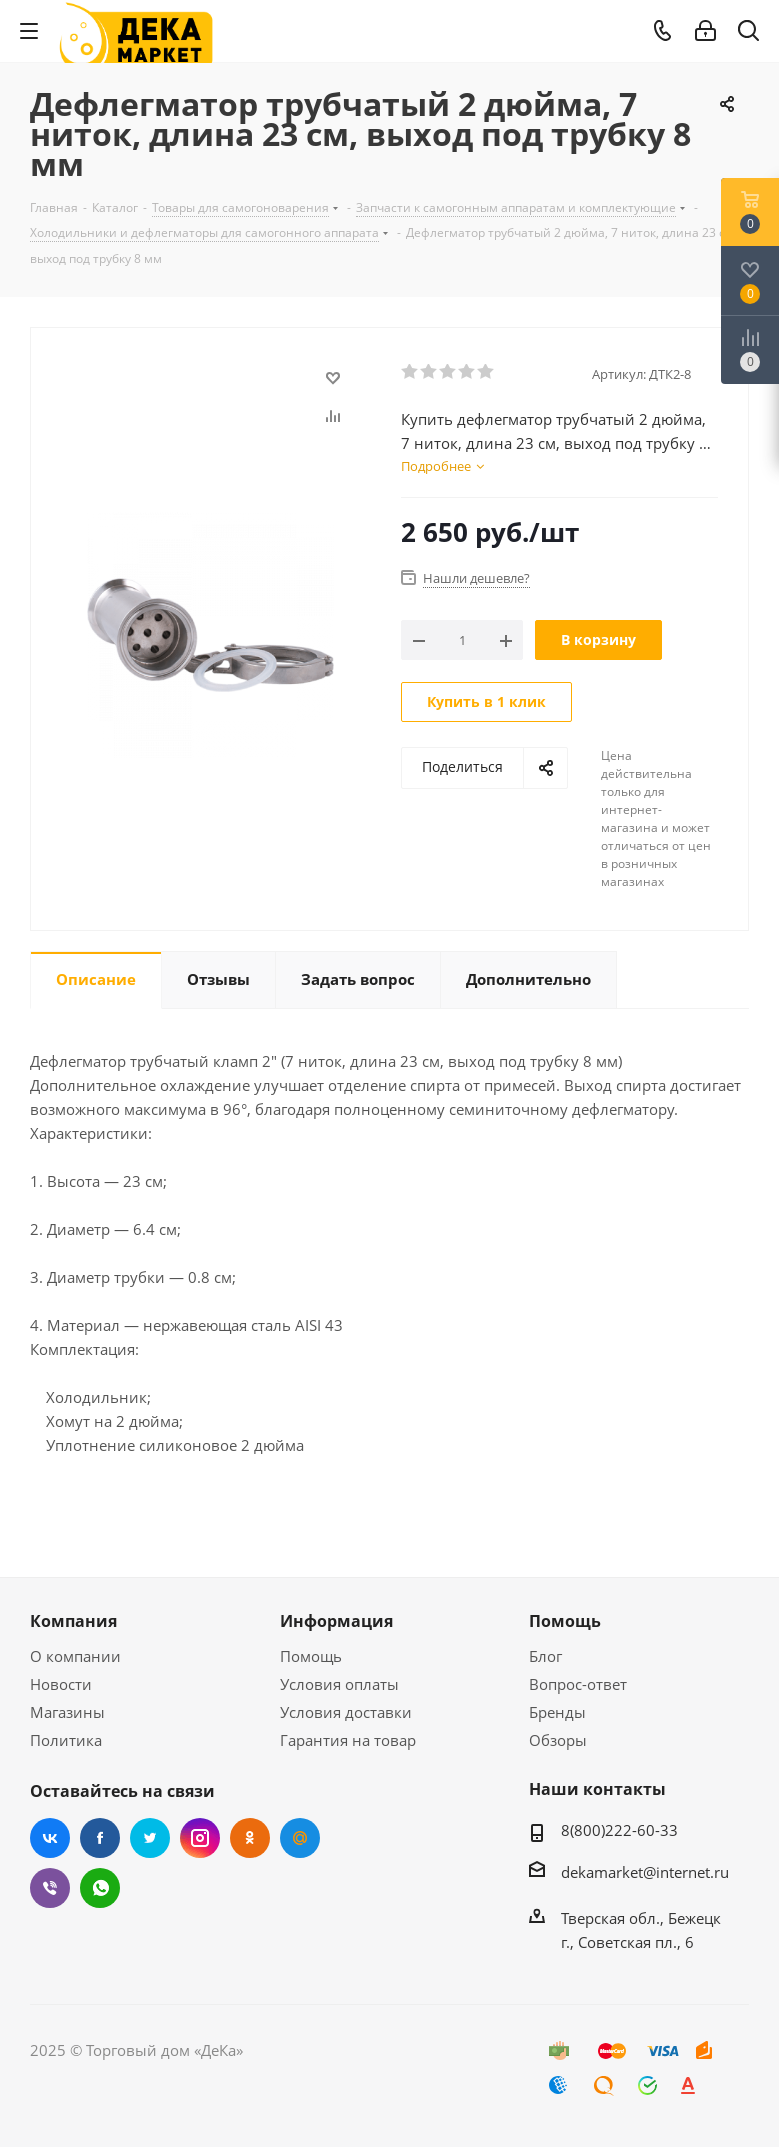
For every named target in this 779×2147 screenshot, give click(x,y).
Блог (545, 1656)
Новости (61, 1684)
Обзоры (558, 1740)
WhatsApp (100, 1888)
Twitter (150, 1838)
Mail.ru (300, 1838)
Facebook (100, 1838)
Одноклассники (250, 1838)
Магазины (67, 1712)
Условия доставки (346, 1712)
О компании (75, 1656)
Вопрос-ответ (578, 1684)
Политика (66, 1740)
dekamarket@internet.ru (645, 1872)
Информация (336, 1621)
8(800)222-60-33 (619, 1830)
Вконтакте (50, 1838)
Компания (73, 1621)
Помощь (311, 1656)
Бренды (557, 1712)
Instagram (200, 1838)
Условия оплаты (339, 1684)
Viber (50, 1888)
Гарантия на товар (348, 1740)
